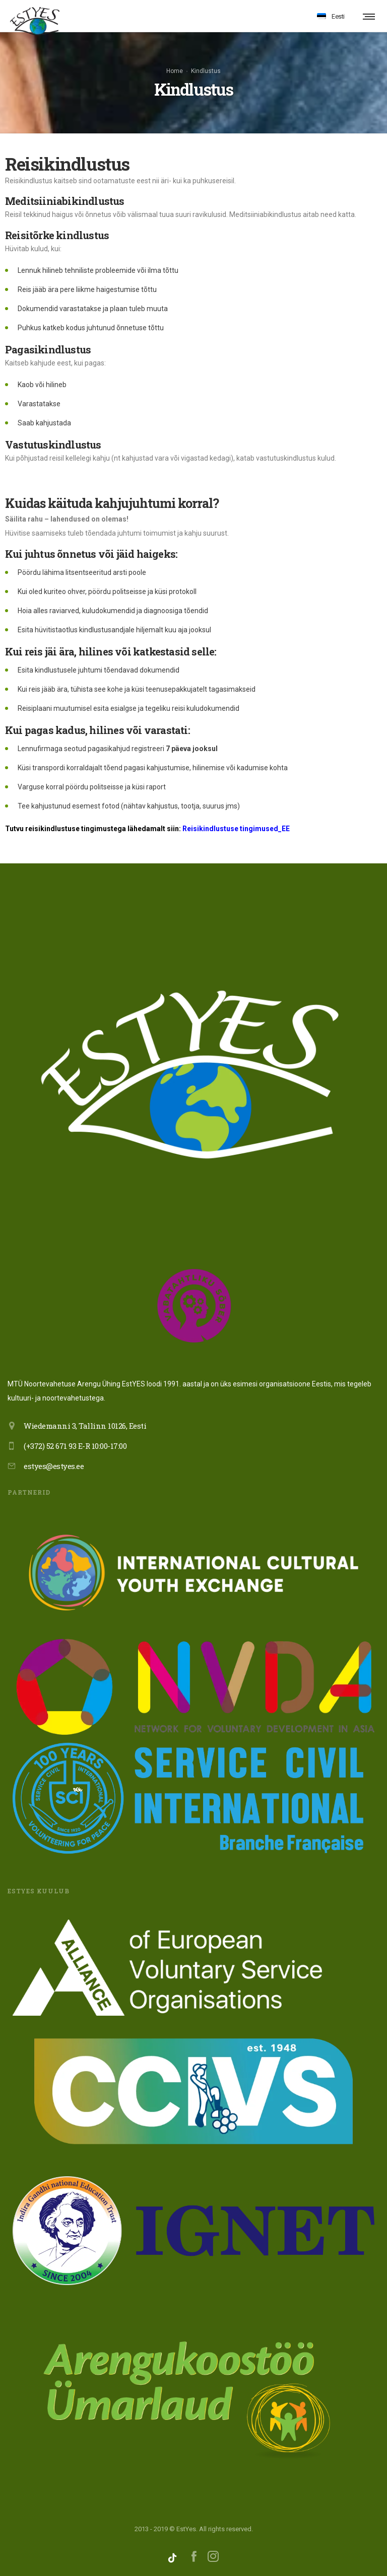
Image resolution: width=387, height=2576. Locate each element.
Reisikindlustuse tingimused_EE (236, 829)
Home (174, 71)
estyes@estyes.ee (54, 1466)
